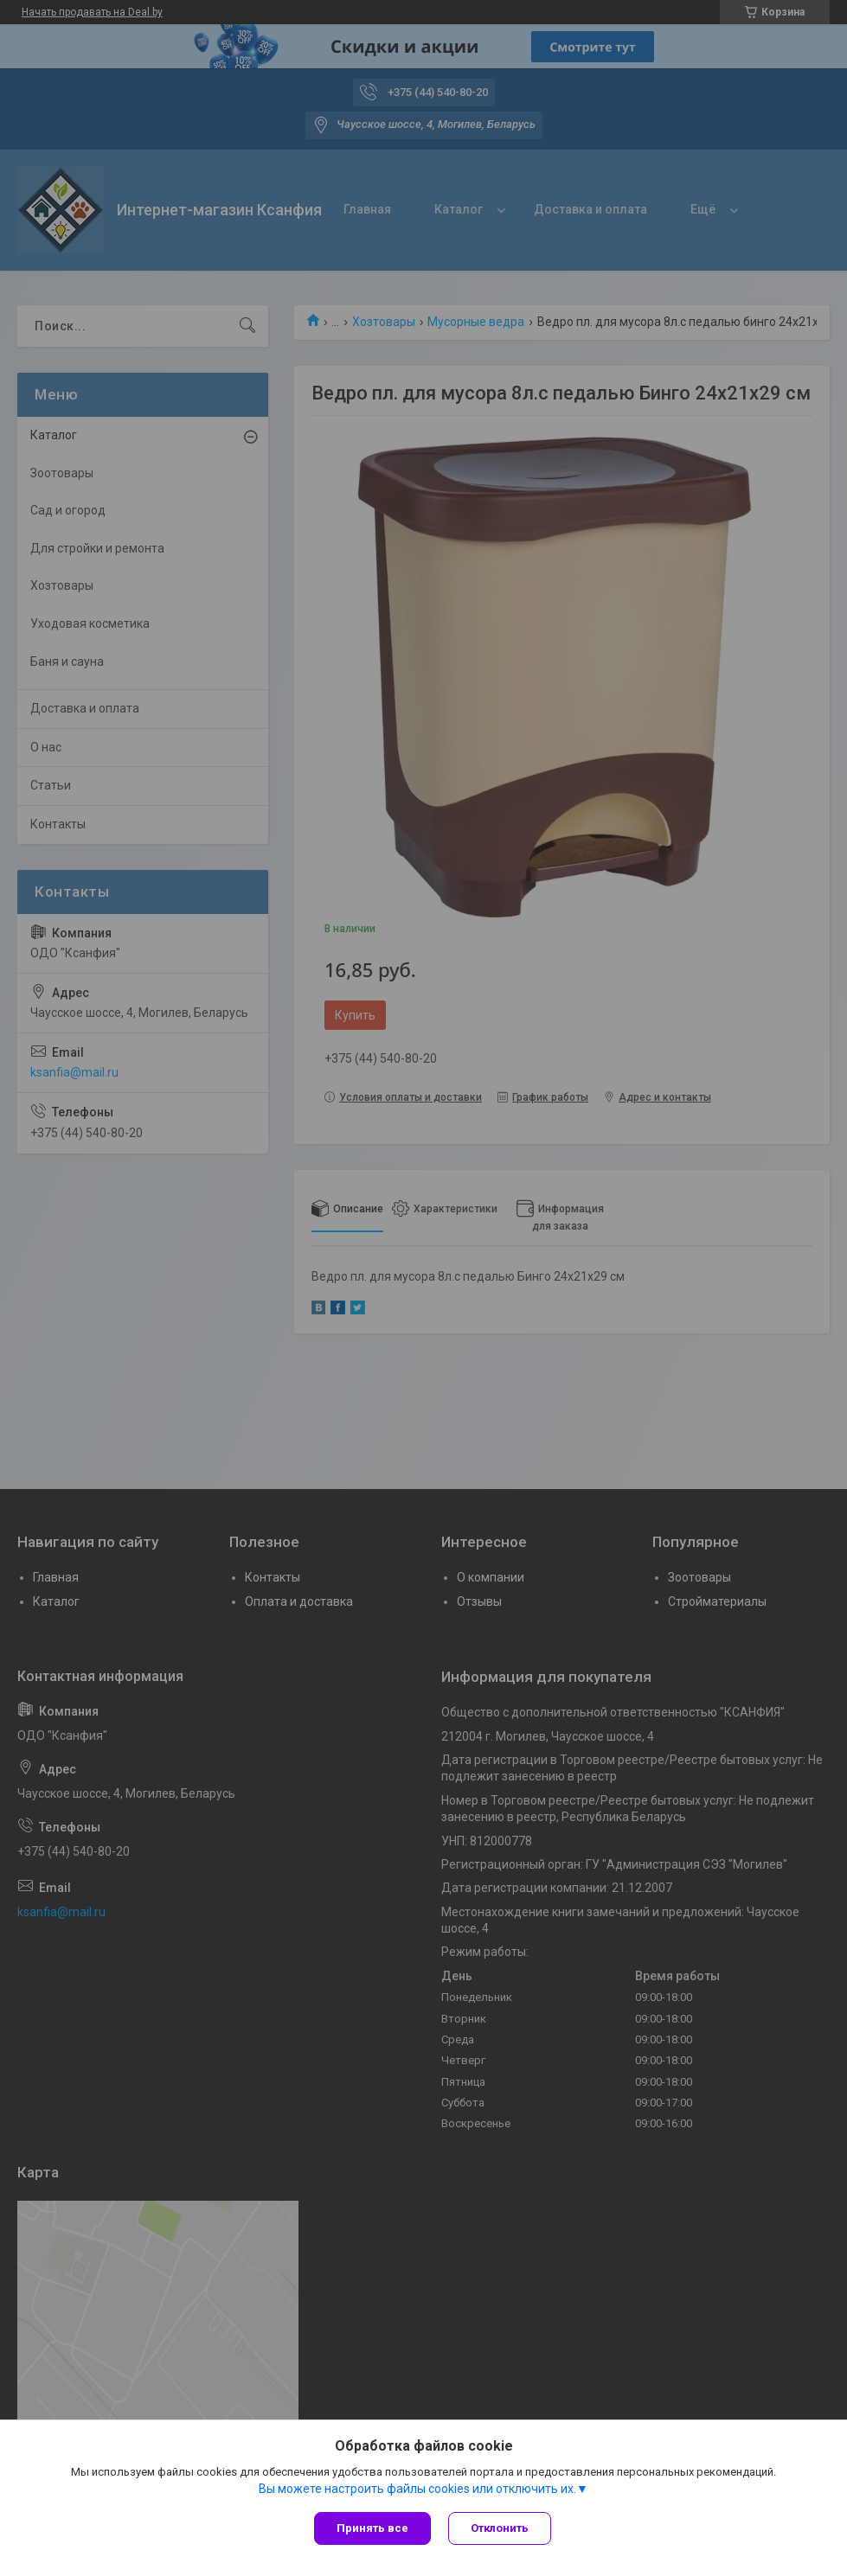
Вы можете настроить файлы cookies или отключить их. (417, 2489)
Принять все (372, 2528)
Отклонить (500, 2528)
